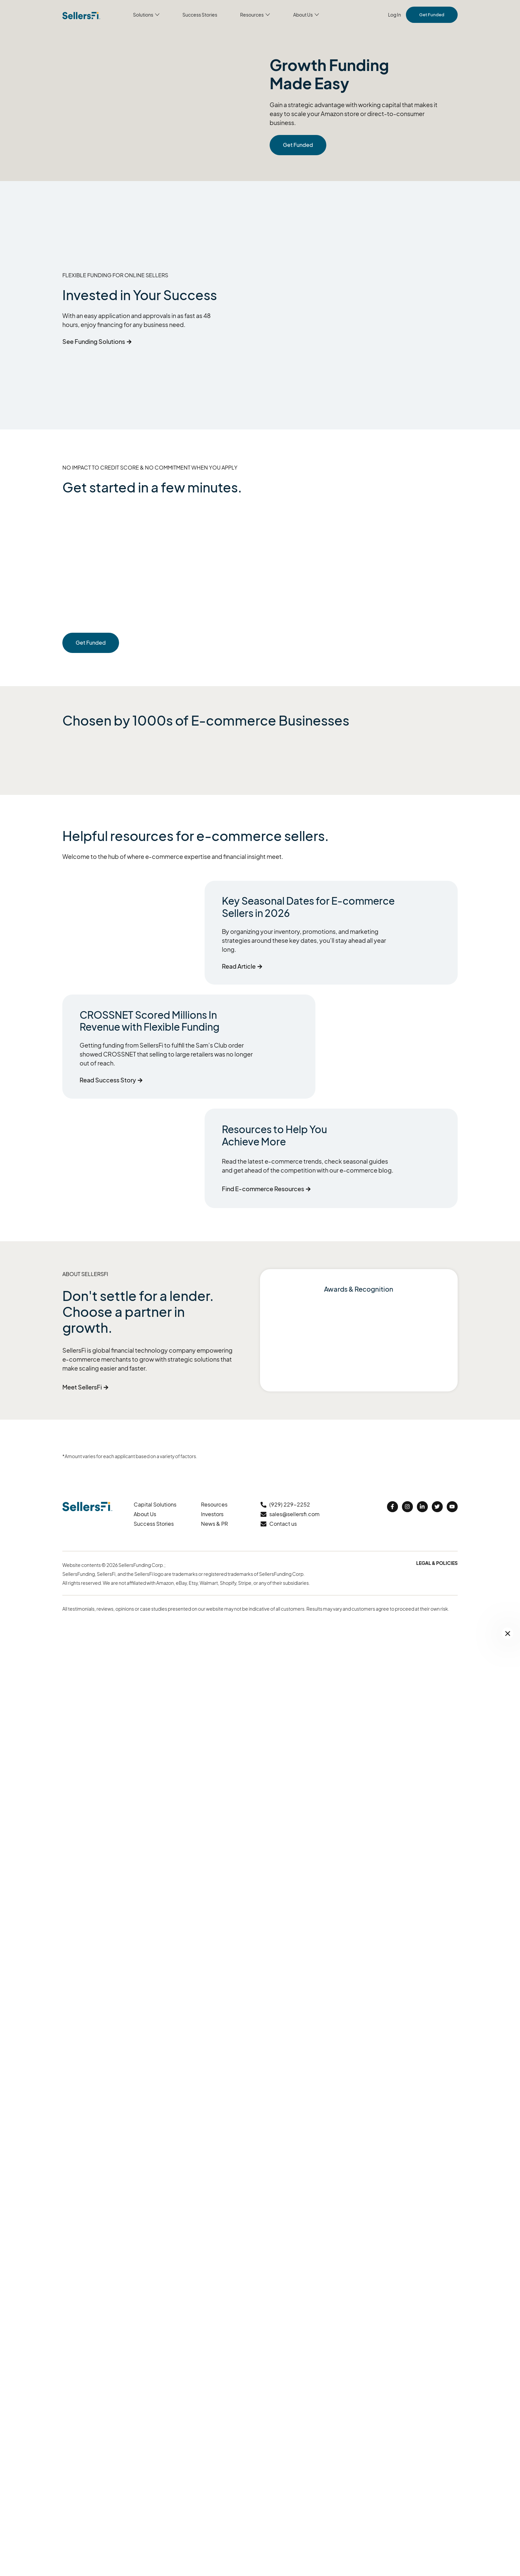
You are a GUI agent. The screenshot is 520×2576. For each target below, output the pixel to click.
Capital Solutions (155, 1504)
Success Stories (154, 1523)
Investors (212, 1514)
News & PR (214, 1523)
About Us (145, 1514)
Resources (214, 1504)
